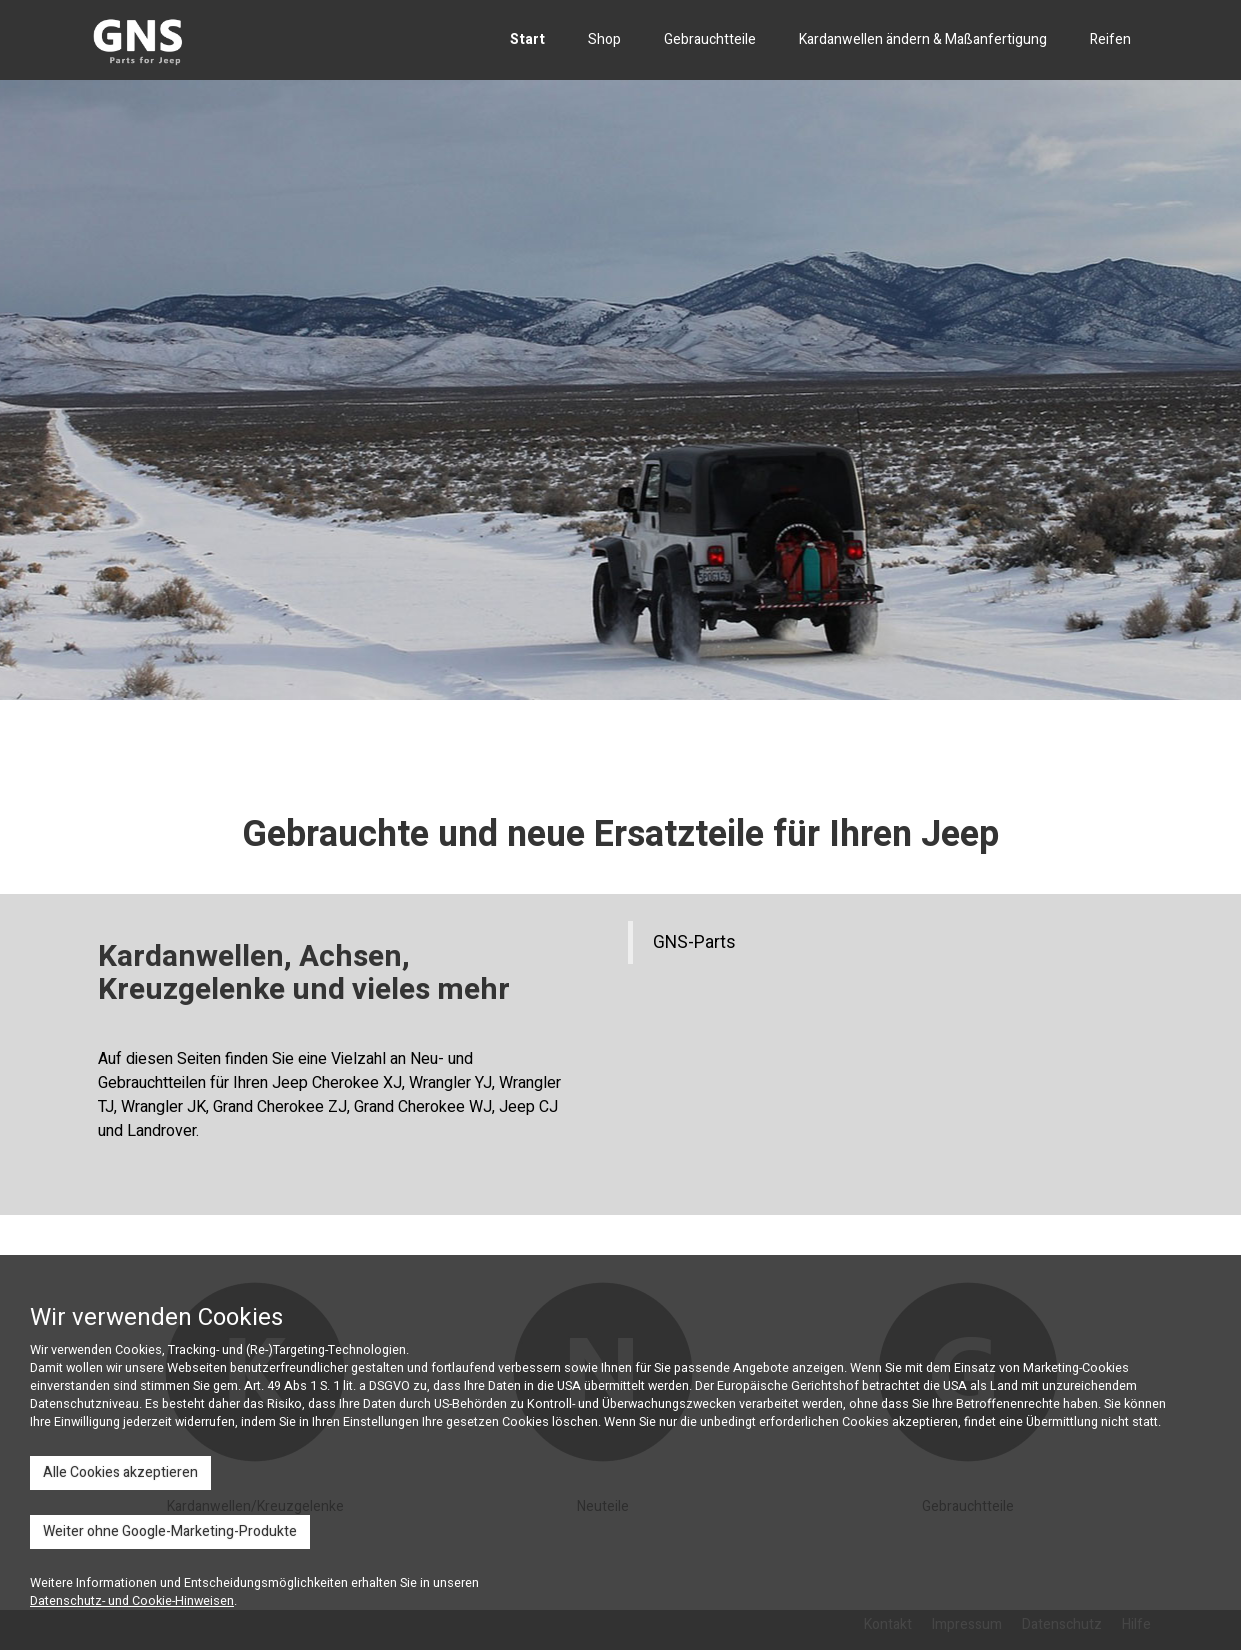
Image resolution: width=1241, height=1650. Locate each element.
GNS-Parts (694, 942)
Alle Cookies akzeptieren (120, 1472)
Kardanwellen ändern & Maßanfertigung (923, 39)
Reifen (1110, 39)
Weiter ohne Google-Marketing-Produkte (170, 1531)
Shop (604, 39)
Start (527, 39)
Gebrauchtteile (710, 39)
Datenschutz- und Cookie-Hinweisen (132, 1601)
